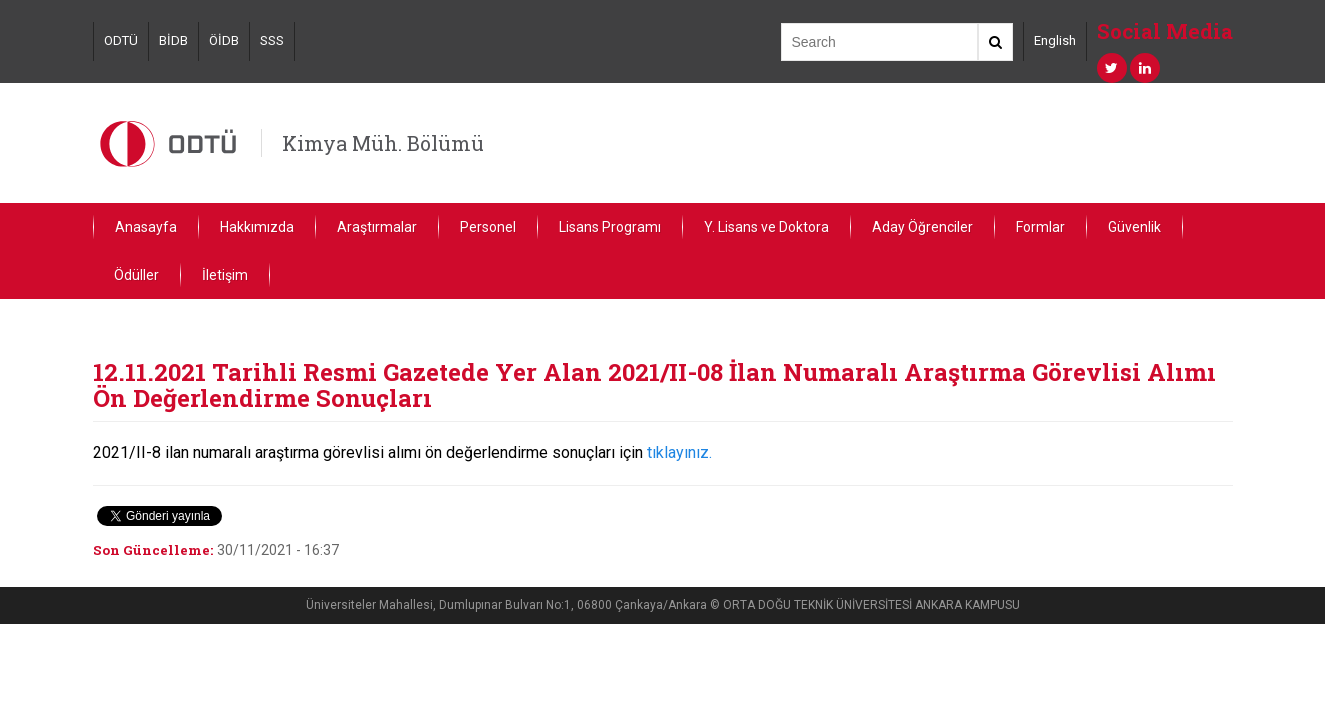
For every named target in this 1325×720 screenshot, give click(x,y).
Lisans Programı (610, 227)
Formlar (1040, 227)
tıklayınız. (679, 452)
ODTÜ (121, 40)
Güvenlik (1134, 227)
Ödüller (136, 275)
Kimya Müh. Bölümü (383, 143)
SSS (272, 40)
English (1055, 40)
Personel (488, 227)
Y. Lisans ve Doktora (766, 227)
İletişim (225, 275)
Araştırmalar (377, 227)
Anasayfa (146, 227)
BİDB (173, 40)
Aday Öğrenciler (922, 227)
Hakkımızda (257, 227)
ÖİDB (224, 40)
